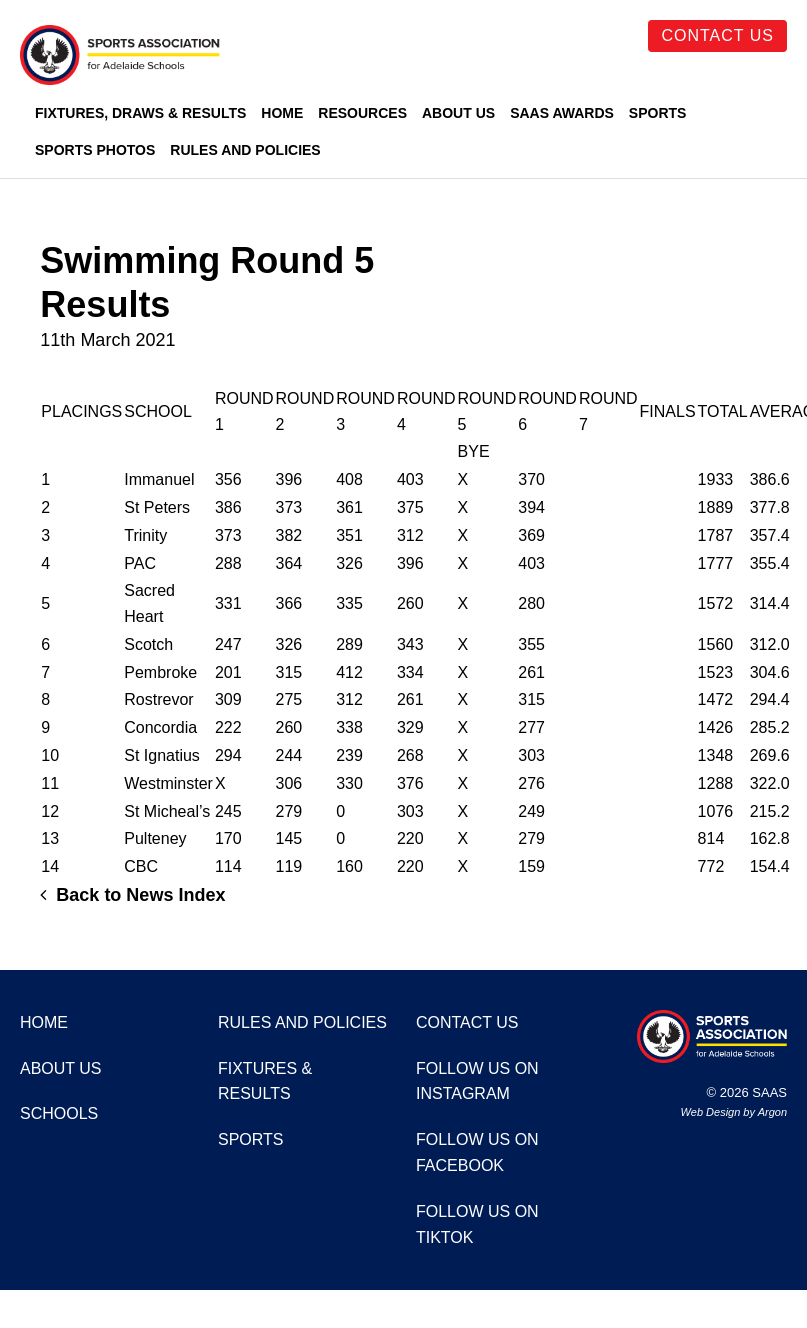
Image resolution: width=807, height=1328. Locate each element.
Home (282, 113)
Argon (772, 1112)
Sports (658, 113)
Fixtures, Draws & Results (140, 113)
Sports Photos (95, 150)
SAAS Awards (562, 113)
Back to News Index (132, 895)
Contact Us (717, 35)
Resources (362, 113)
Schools (59, 1113)
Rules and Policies (245, 150)
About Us (458, 113)
